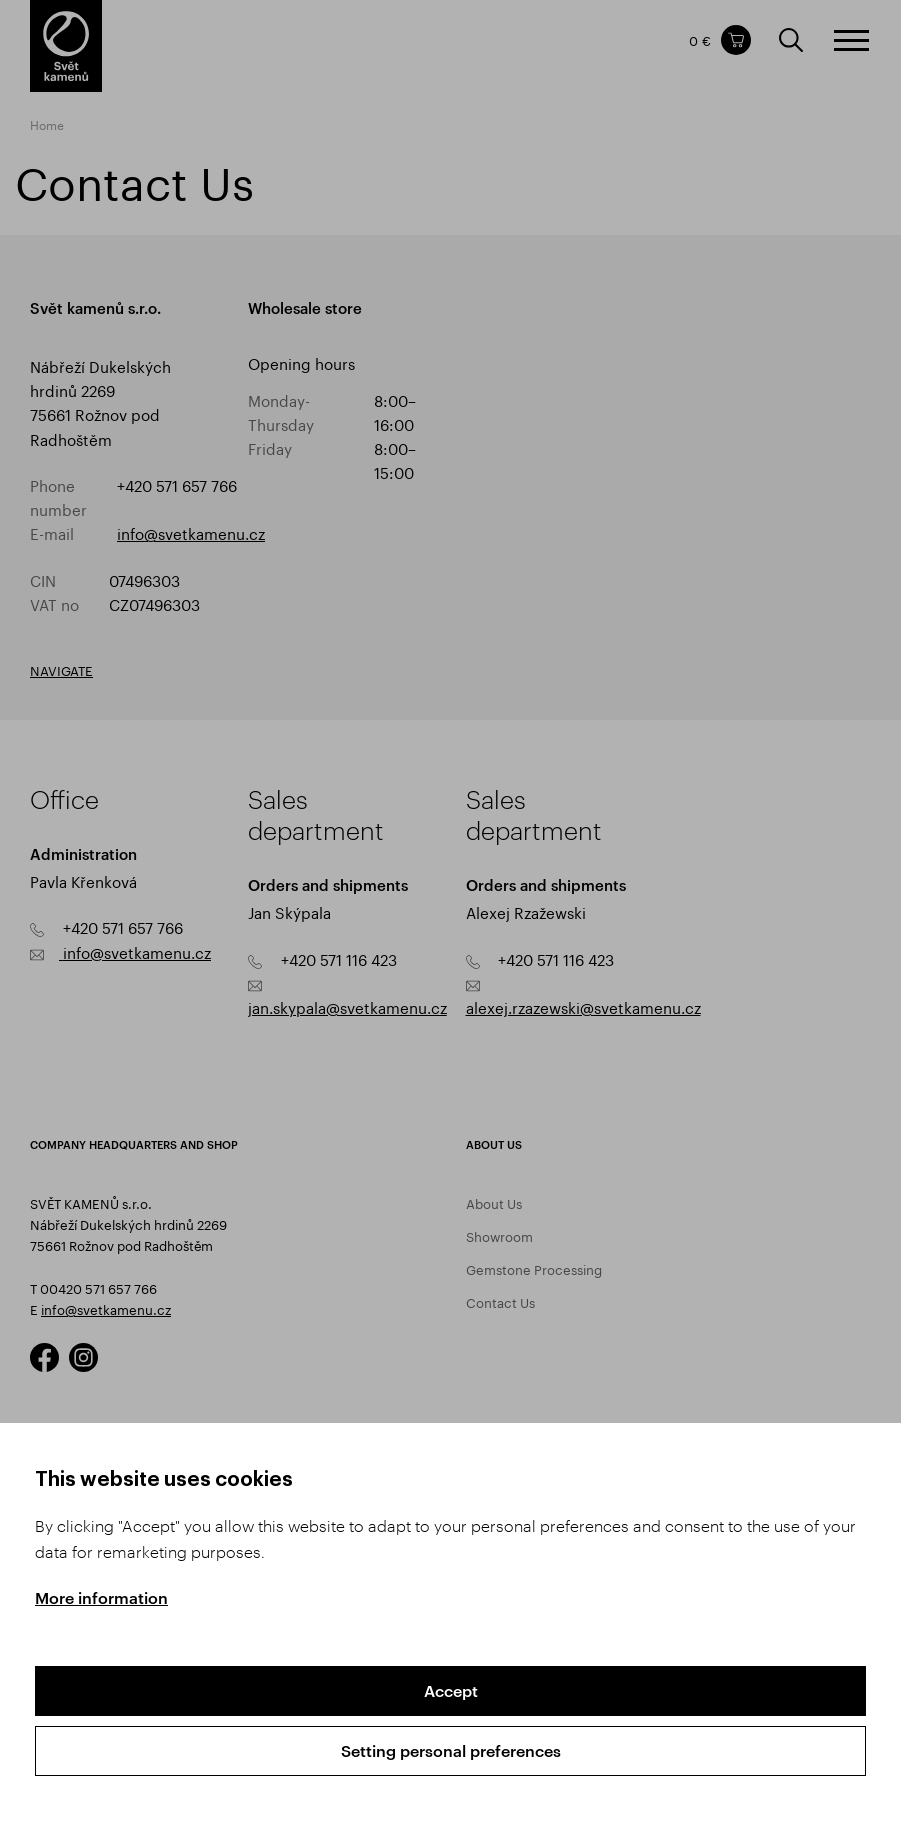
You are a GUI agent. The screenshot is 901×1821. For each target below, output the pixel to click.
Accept (451, 1690)
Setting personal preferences (451, 1750)
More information (101, 1597)
